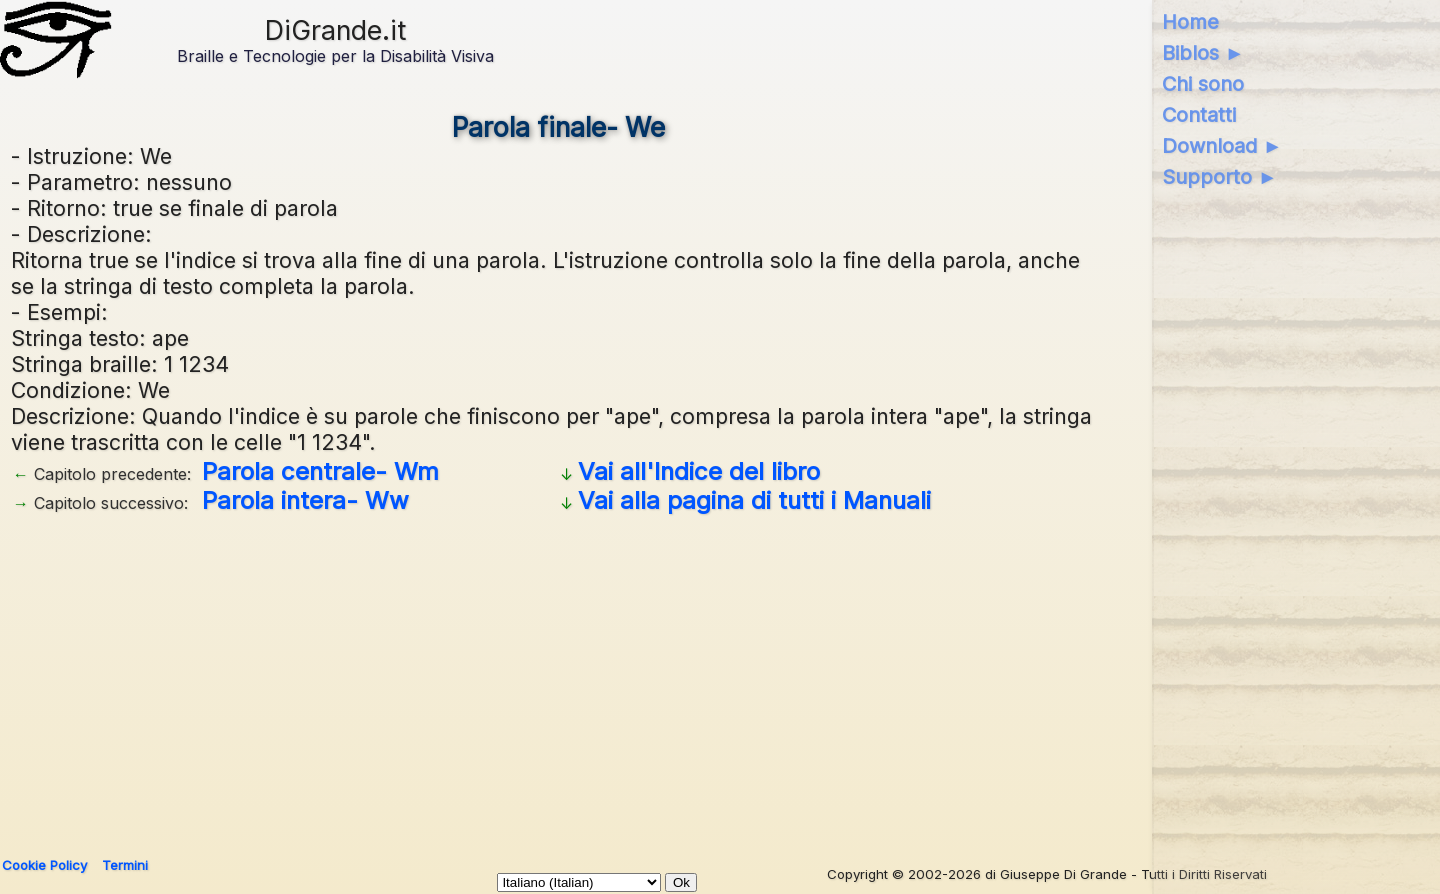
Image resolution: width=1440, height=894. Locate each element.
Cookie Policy (44, 865)
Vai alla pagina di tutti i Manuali (754, 500)
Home (1190, 22)
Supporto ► (1220, 177)
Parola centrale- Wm (320, 471)
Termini (125, 865)
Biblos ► (1203, 53)
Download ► (1222, 146)
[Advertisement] (559, 678)
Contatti (1199, 115)
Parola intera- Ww (305, 500)
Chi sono (1203, 84)
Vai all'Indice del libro (699, 471)
